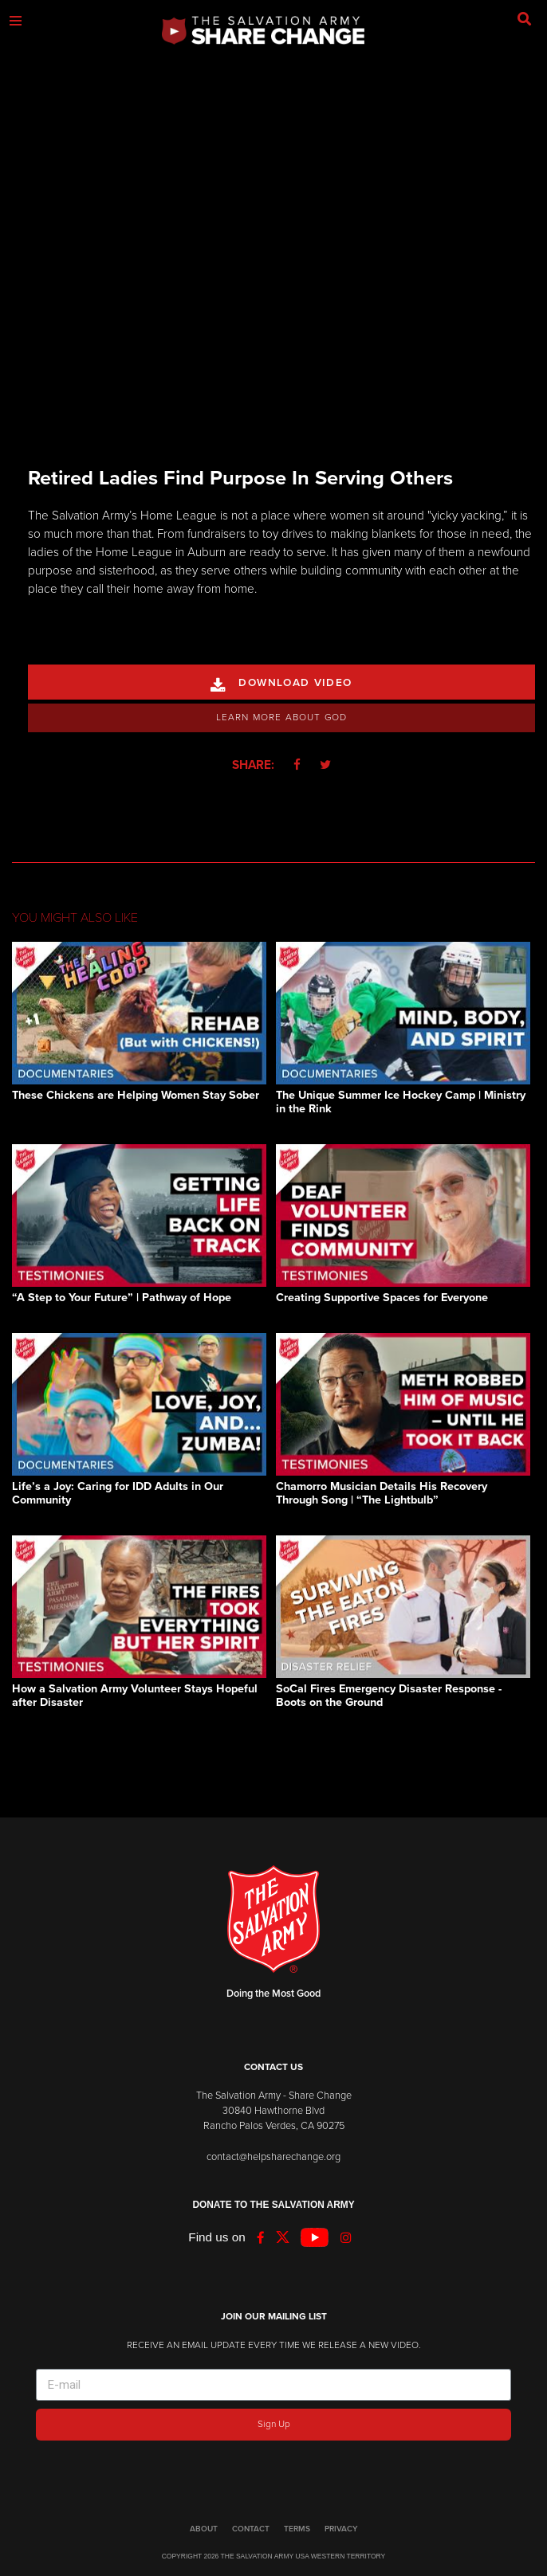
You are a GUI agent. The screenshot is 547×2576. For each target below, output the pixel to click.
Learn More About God (282, 717)
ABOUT (204, 2529)
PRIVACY (341, 2529)
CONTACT (251, 2529)
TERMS (297, 2529)
